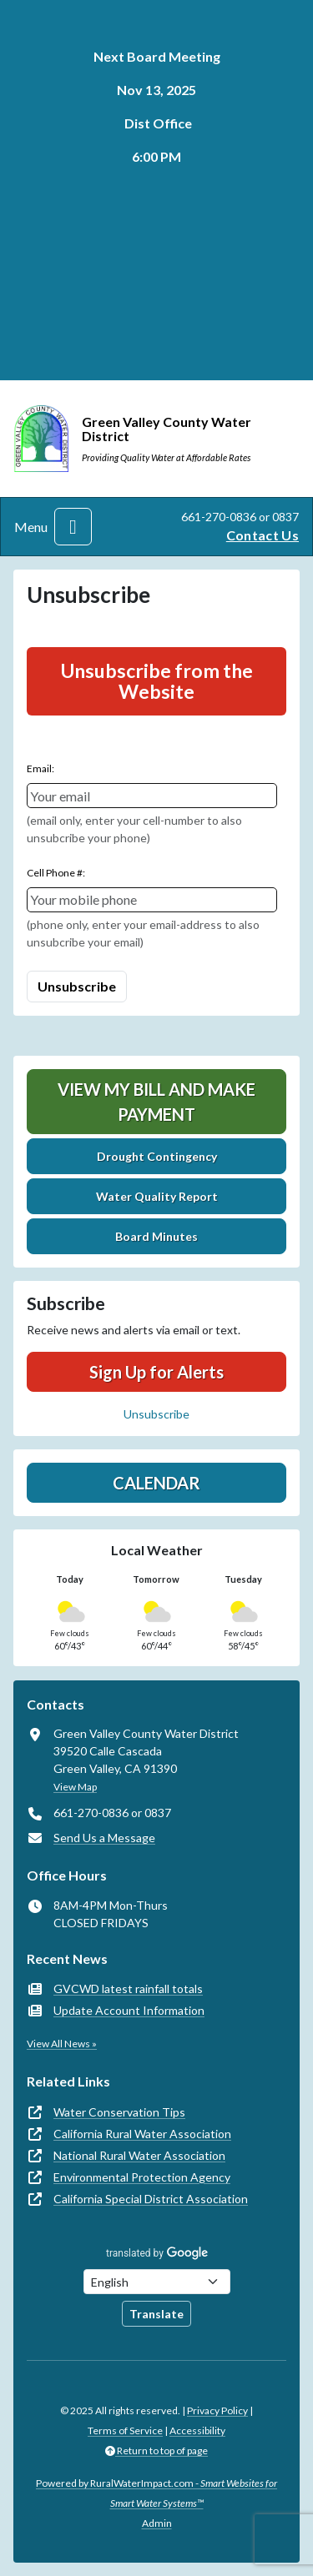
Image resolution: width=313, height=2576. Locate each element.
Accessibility (197, 2430)
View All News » (62, 2043)
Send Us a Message (104, 1837)
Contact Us (262, 535)
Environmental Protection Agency (141, 2177)
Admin (157, 2523)
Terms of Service (125, 2430)
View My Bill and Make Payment (156, 1101)
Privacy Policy (217, 2410)
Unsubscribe (156, 1414)
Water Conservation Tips (119, 2112)
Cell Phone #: (56, 872)
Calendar (156, 1483)
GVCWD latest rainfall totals (128, 1988)
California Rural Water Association (142, 2134)
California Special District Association (150, 2199)
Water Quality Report (157, 1196)
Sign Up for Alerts (156, 1372)
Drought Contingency (157, 1156)
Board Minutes (156, 1236)
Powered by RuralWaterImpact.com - (156, 2493)
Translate (156, 2314)
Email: (40, 768)
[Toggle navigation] (73, 526)
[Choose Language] (156, 2281)
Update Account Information (128, 2010)
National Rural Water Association (139, 2155)
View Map (75, 1786)
